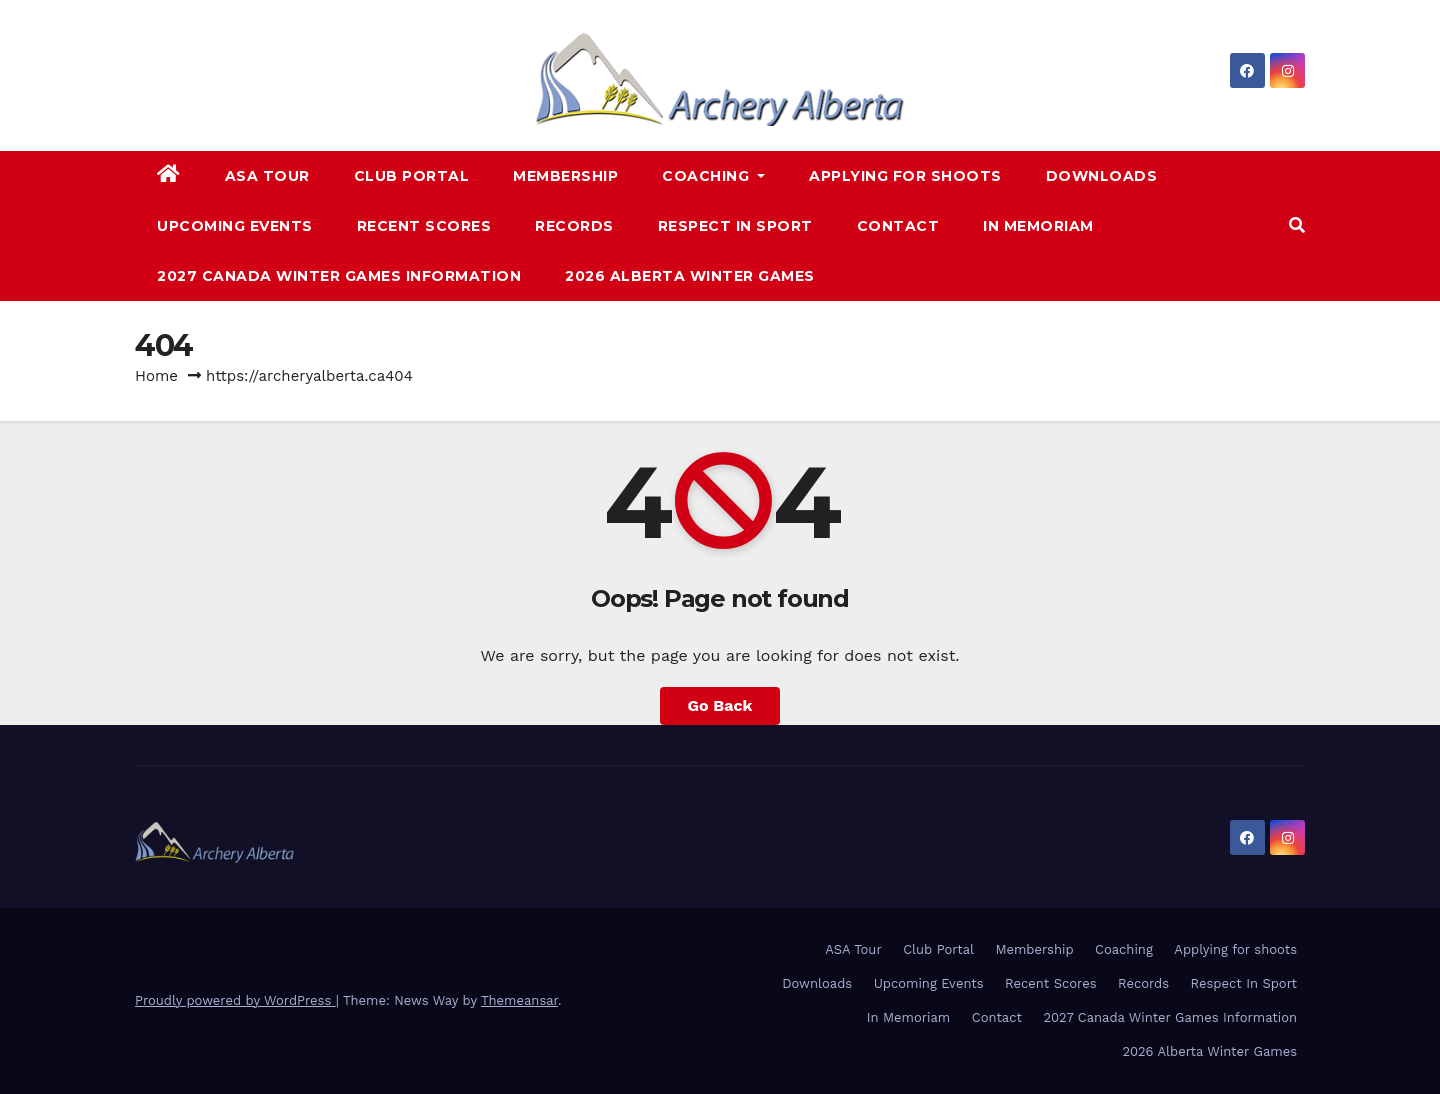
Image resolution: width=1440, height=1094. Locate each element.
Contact (898, 226)
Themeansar (519, 1000)
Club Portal (412, 176)
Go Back (720, 705)
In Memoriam (1038, 226)
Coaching (713, 176)
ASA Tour (267, 176)
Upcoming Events (235, 226)
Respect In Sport (735, 226)
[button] (1297, 225)
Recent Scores (424, 226)
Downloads (1102, 176)
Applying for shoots (905, 176)
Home (156, 376)
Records (574, 226)
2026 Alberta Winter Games (690, 276)
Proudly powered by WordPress (235, 1000)
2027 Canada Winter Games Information (339, 276)
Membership (565, 176)
